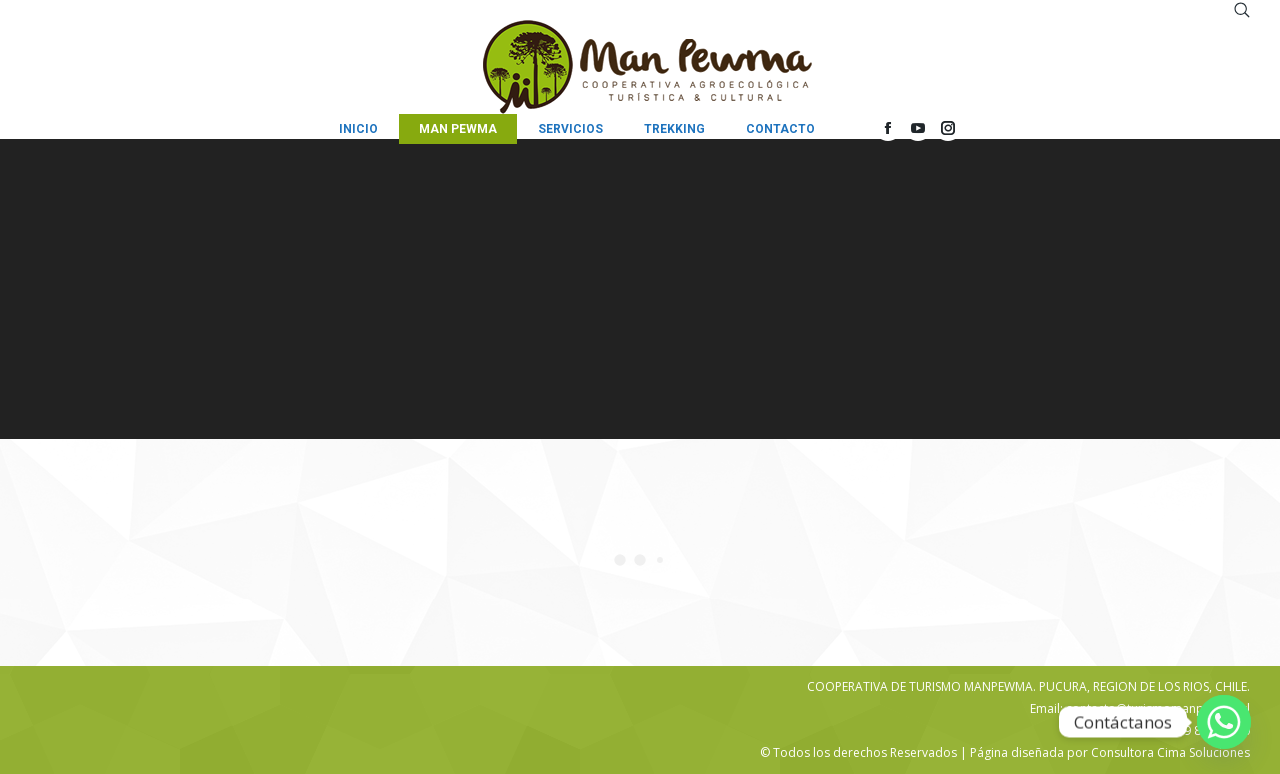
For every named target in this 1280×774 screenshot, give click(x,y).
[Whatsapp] (1224, 722)
